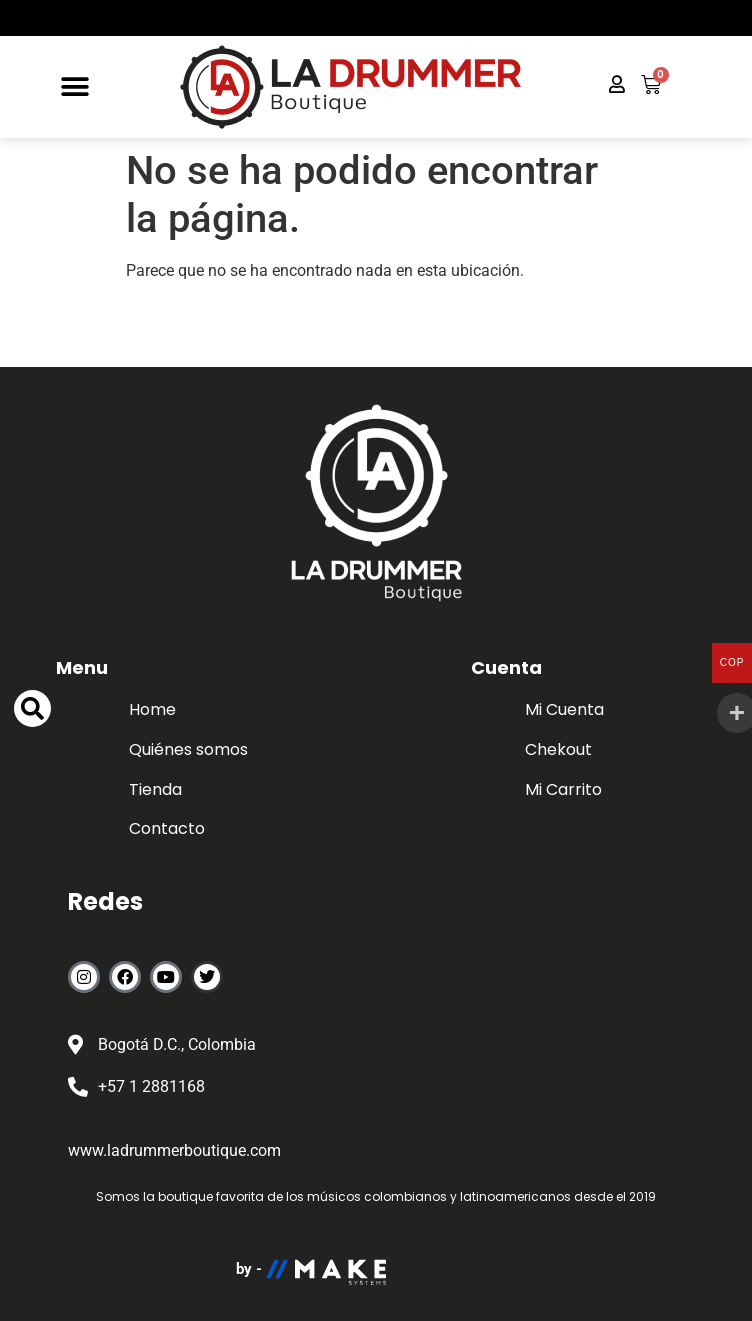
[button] (75, 87)
